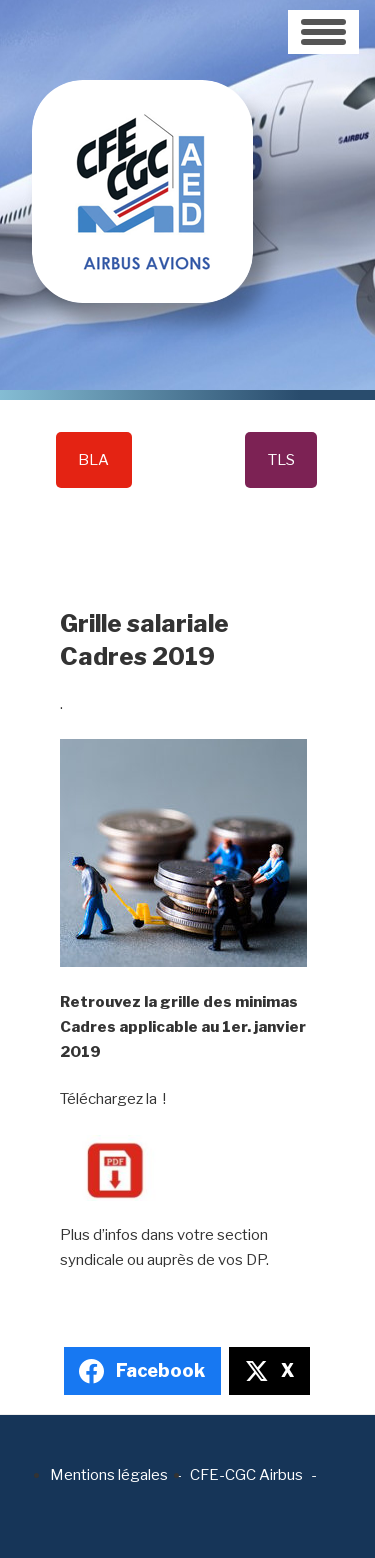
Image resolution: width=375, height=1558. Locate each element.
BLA (93, 460)
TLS (281, 460)
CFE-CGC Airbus (246, 1475)
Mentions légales (109, 1475)
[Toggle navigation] (323, 32)
